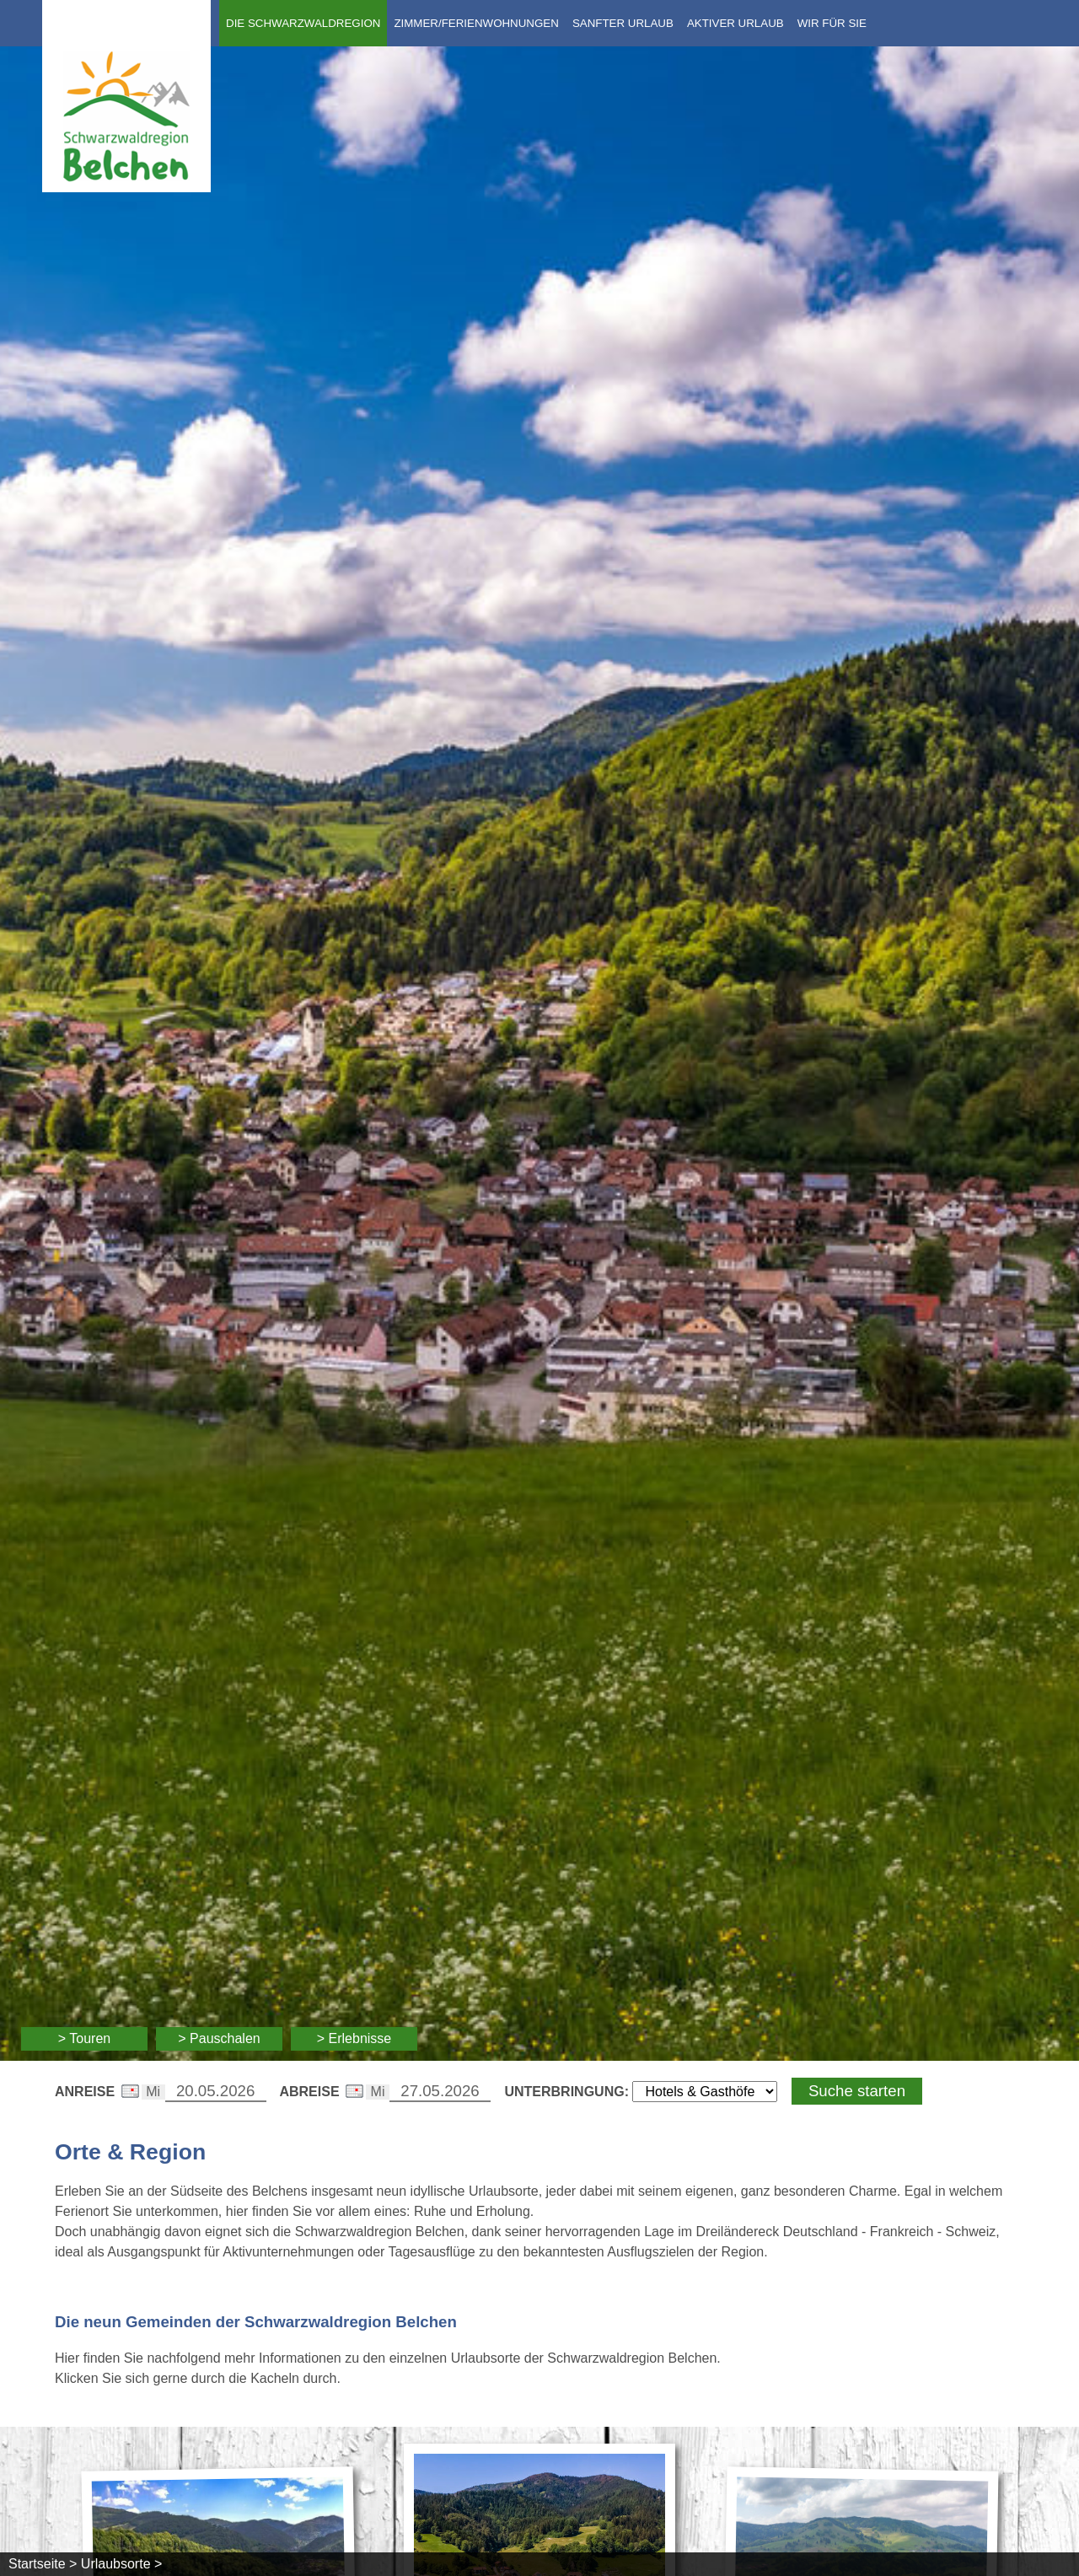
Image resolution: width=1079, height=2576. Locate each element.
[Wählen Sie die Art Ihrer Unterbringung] (704, 2091)
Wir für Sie (832, 23)
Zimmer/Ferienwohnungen (476, 23)
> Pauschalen (219, 2038)
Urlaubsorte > (122, 2564)
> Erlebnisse (354, 2038)
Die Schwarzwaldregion (303, 23)
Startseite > (42, 2564)
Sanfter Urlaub (623, 23)
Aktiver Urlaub (735, 23)
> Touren (84, 2038)
